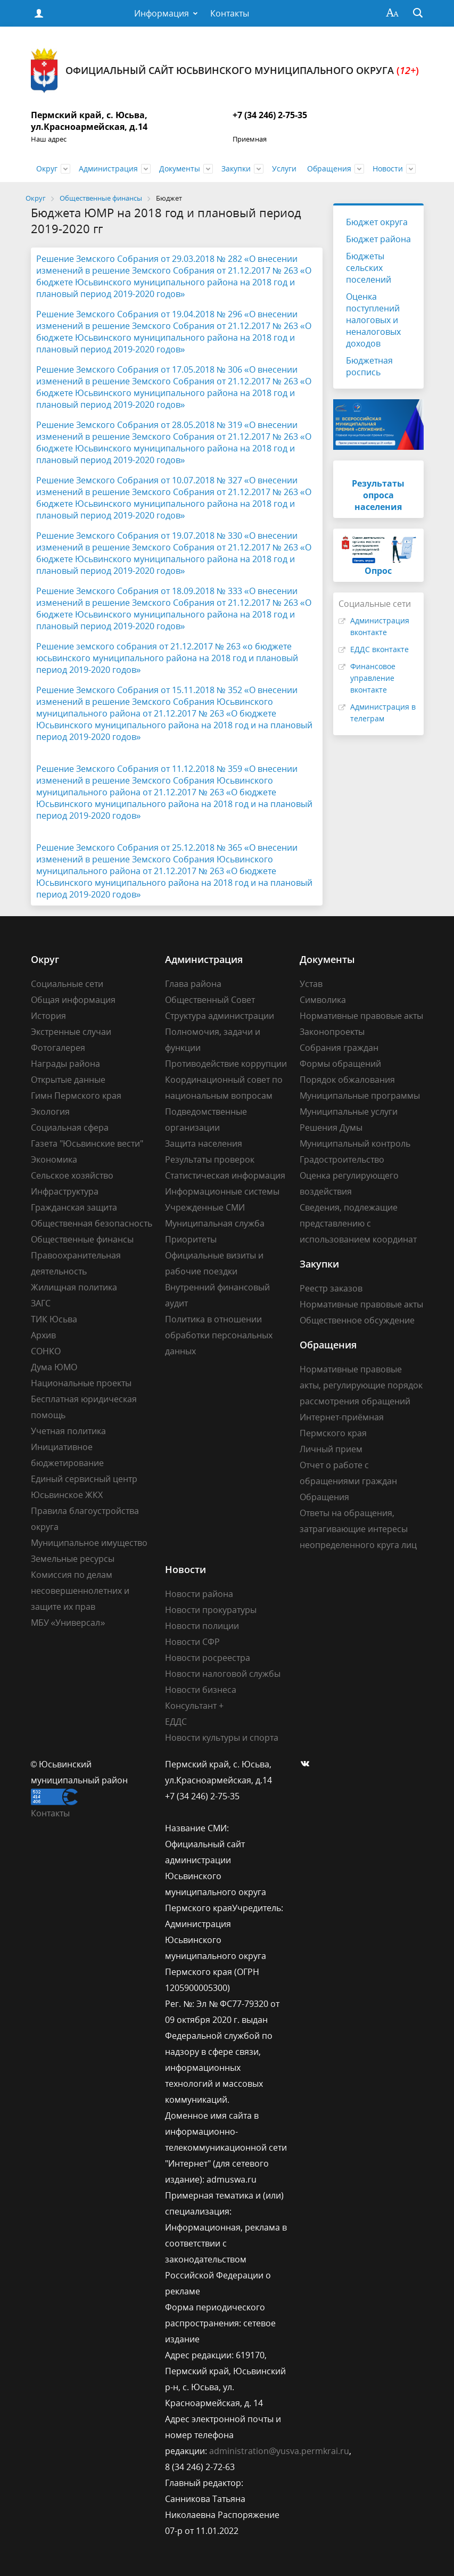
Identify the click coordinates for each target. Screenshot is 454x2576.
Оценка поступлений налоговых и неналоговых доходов (373, 320)
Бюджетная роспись (369, 366)
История (48, 1016)
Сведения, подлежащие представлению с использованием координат (358, 1223)
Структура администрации (219, 1016)
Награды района (65, 1063)
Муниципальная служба (215, 1223)
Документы (179, 168)
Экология (50, 1111)
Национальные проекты (81, 1383)
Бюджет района (378, 239)
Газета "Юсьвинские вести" (87, 1143)
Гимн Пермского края (76, 1095)
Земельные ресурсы (72, 1559)
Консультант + (194, 1705)
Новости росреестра (207, 1658)
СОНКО (46, 1351)
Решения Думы (331, 1127)
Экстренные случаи (71, 1032)
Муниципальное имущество (89, 1543)
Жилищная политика (74, 1287)
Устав (311, 984)
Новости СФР (192, 1642)
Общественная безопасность (91, 1223)
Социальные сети (67, 984)
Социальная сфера (70, 1127)
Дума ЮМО (54, 1367)
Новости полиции (202, 1626)
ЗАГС (41, 1303)
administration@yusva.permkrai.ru (279, 2451)
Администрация (108, 168)
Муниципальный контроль (355, 1143)
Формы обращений (340, 1063)
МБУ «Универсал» (68, 1622)
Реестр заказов (331, 1288)
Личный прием (331, 1449)
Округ (46, 168)
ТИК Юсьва (54, 1319)
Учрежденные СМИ (205, 1207)
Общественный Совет (210, 1000)
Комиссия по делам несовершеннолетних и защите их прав (80, 1590)
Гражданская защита (74, 1207)
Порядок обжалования (347, 1079)
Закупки (236, 168)
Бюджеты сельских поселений (368, 267)
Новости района (199, 1594)
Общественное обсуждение (357, 1320)
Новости (388, 168)
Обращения (329, 168)
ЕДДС (176, 1721)
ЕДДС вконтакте (379, 649)
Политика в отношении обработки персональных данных (219, 1335)
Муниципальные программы (360, 1095)
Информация (161, 13)
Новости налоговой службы (222, 1674)
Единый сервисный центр (84, 1479)
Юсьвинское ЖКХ (67, 1495)
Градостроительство (342, 1159)
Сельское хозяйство (72, 1175)
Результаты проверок (209, 1159)
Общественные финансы (82, 1239)
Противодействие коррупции (226, 1063)
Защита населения (203, 1143)
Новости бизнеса (200, 1690)
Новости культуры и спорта (221, 1737)
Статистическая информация (225, 1175)
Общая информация (73, 1000)
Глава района (193, 984)
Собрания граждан (339, 1048)
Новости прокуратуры (211, 1610)
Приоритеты (191, 1239)
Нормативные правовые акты (361, 1016)
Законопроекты (332, 1032)
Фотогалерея (58, 1048)
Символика (323, 1000)
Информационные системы (222, 1191)
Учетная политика (68, 1431)
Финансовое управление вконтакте (372, 678)
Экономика (54, 1159)
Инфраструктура (64, 1191)
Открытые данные (68, 1079)
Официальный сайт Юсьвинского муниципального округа (225, 70)
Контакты (229, 13)
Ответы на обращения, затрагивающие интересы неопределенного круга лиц (358, 1529)
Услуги (284, 168)
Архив (43, 1335)
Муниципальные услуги (349, 1111)
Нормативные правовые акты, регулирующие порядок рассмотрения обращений (361, 1385)
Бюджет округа (377, 222)
